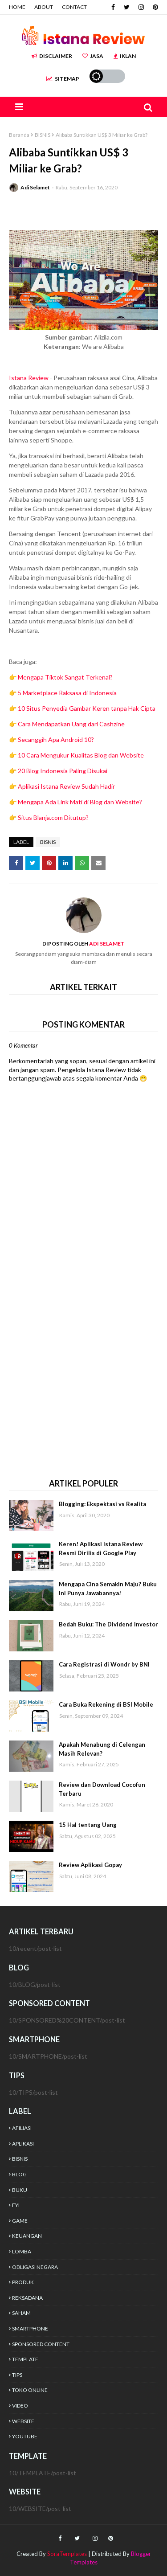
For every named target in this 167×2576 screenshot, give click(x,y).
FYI (16, 2205)
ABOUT (43, 7)
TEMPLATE (25, 2359)
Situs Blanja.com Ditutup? (53, 817)
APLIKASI (23, 2143)
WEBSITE (23, 2421)
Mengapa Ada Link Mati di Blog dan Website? (80, 802)
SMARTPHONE (30, 2328)
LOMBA (21, 2251)
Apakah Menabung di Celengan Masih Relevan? (102, 1749)
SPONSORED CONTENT (40, 2344)
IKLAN (125, 56)
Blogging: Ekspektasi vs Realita (102, 1503)
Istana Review (29, 377)
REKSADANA (27, 2297)
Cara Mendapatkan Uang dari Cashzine (71, 724)
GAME (20, 2220)
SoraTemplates (67, 2553)
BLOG (19, 2174)
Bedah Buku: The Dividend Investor (108, 1624)
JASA (92, 56)
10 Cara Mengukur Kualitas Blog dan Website (81, 755)
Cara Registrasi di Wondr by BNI (104, 1664)
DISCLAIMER (52, 56)
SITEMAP (62, 78)
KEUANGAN (27, 2235)
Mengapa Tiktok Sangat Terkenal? (65, 677)
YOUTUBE (24, 2436)
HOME (17, 7)
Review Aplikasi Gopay (90, 1864)
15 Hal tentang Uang (88, 1824)
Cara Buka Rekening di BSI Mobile (106, 1704)
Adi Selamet (35, 187)
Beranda (19, 134)
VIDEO (20, 2405)
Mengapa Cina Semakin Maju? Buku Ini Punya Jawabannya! (108, 1589)
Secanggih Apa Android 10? (56, 739)
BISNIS (42, 134)
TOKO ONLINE (30, 2390)
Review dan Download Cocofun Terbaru (102, 1789)
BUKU (19, 2190)
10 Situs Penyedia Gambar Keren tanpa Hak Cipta (86, 708)
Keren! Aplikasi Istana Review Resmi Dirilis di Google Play (101, 1548)
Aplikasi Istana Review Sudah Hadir (66, 786)
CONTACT (74, 7)
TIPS (17, 2374)
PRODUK (23, 2282)
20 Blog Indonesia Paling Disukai (62, 770)
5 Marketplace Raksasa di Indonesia (67, 692)
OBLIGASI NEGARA (35, 2267)
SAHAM (21, 2313)
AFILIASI (22, 2128)
